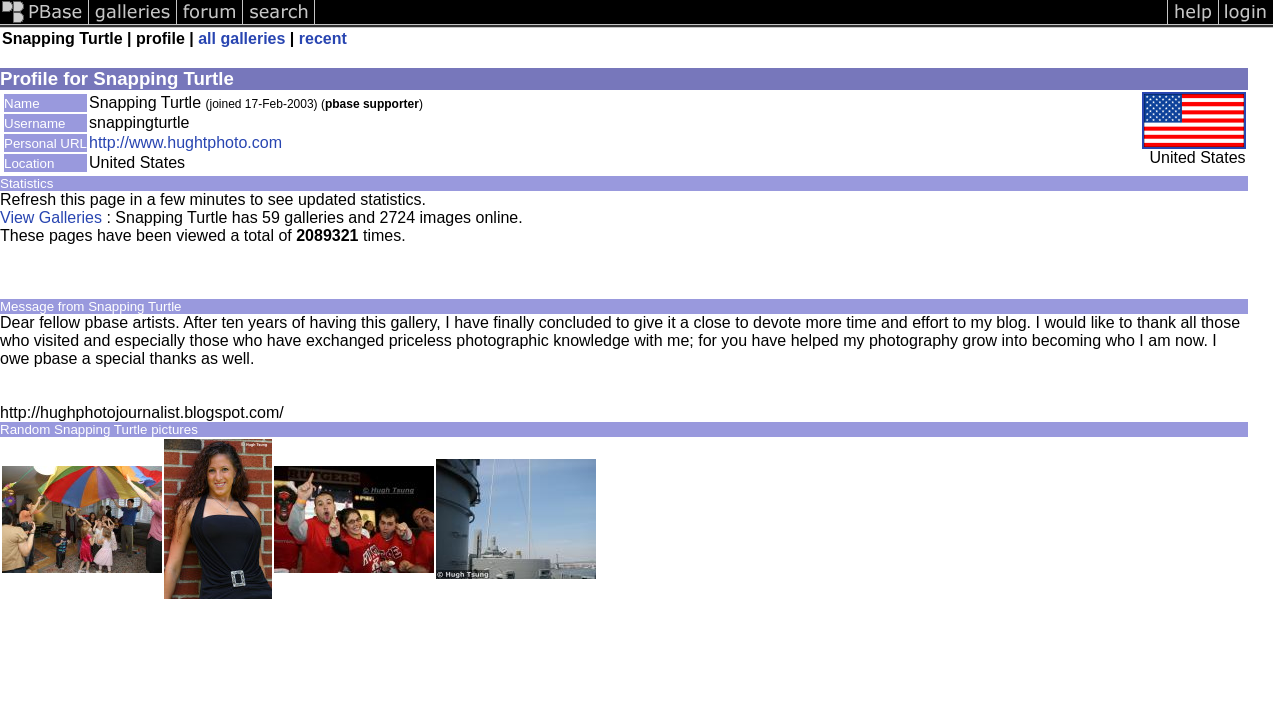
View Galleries (51, 217)
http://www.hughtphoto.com (185, 142)
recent (323, 38)
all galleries (241, 38)
